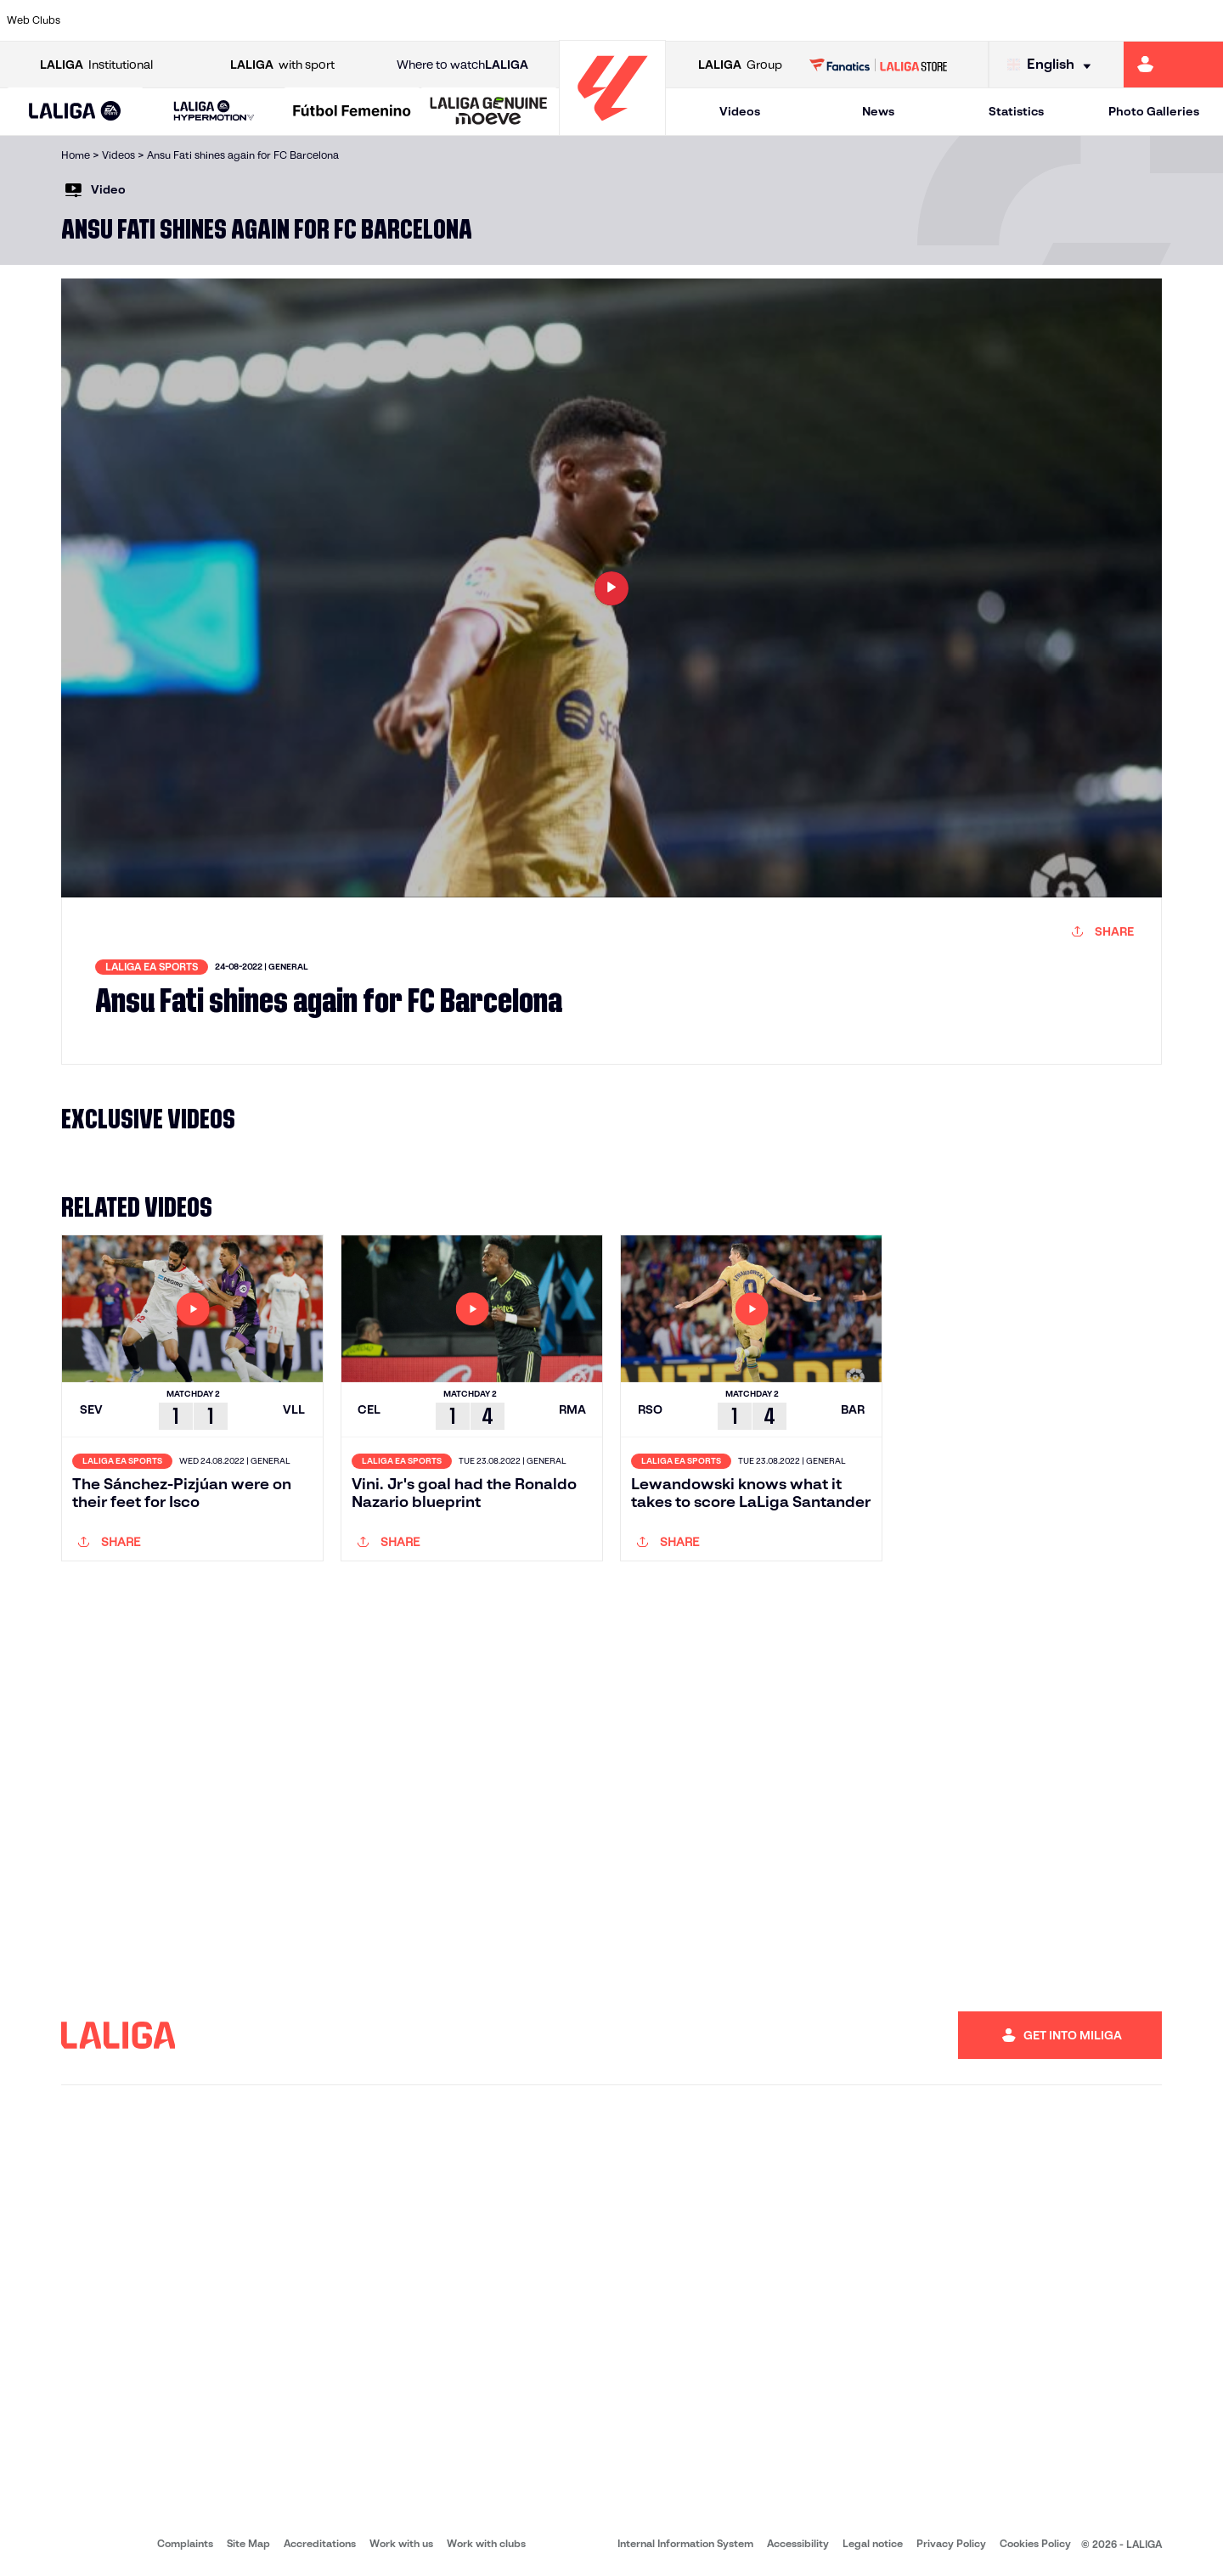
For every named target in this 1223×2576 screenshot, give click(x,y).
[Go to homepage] (612, 128)
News (878, 111)
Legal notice (873, 2543)
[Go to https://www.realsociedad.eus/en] (1030, 20)
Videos (739, 111)
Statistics (1016, 111)
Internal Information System (685, 2543)
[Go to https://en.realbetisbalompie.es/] (857, 20)
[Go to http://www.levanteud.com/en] (567, 20)
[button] (75, 111)
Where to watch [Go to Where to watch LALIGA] (462, 65)
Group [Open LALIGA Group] (740, 65)
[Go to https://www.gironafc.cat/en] (509, 20)
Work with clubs (486, 2543)
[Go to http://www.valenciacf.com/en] (1145, 20)
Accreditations (320, 2543)
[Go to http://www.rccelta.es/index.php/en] (683, 20)
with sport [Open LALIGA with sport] (282, 65)
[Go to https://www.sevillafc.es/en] (1088, 20)
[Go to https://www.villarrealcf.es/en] (1203, 20)
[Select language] (1053, 65)
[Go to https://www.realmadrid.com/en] (914, 20)
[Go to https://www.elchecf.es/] (336, 20)
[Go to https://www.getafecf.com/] (452, 20)
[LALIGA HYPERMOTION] (214, 111)
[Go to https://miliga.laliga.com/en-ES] (1173, 64)
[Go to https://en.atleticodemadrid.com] (163, 20)
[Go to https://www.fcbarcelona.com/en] (394, 20)
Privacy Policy (951, 2543)
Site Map (248, 2543)
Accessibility (798, 2543)
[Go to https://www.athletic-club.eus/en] (105, 20)
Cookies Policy (1035, 2543)
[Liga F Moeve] (352, 112)
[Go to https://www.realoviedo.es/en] (972, 20)
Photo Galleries (1153, 111)
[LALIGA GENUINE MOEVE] (488, 112)
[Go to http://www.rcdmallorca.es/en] (799, 20)
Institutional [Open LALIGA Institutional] (96, 65)
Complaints (185, 2543)
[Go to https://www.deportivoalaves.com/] (278, 20)
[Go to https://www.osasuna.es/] (221, 20)
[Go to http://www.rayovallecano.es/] (625, 20)
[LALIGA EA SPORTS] (75, 112)
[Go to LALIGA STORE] (878, 64)
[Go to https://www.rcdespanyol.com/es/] (741, 20)
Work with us (401, 2543)
